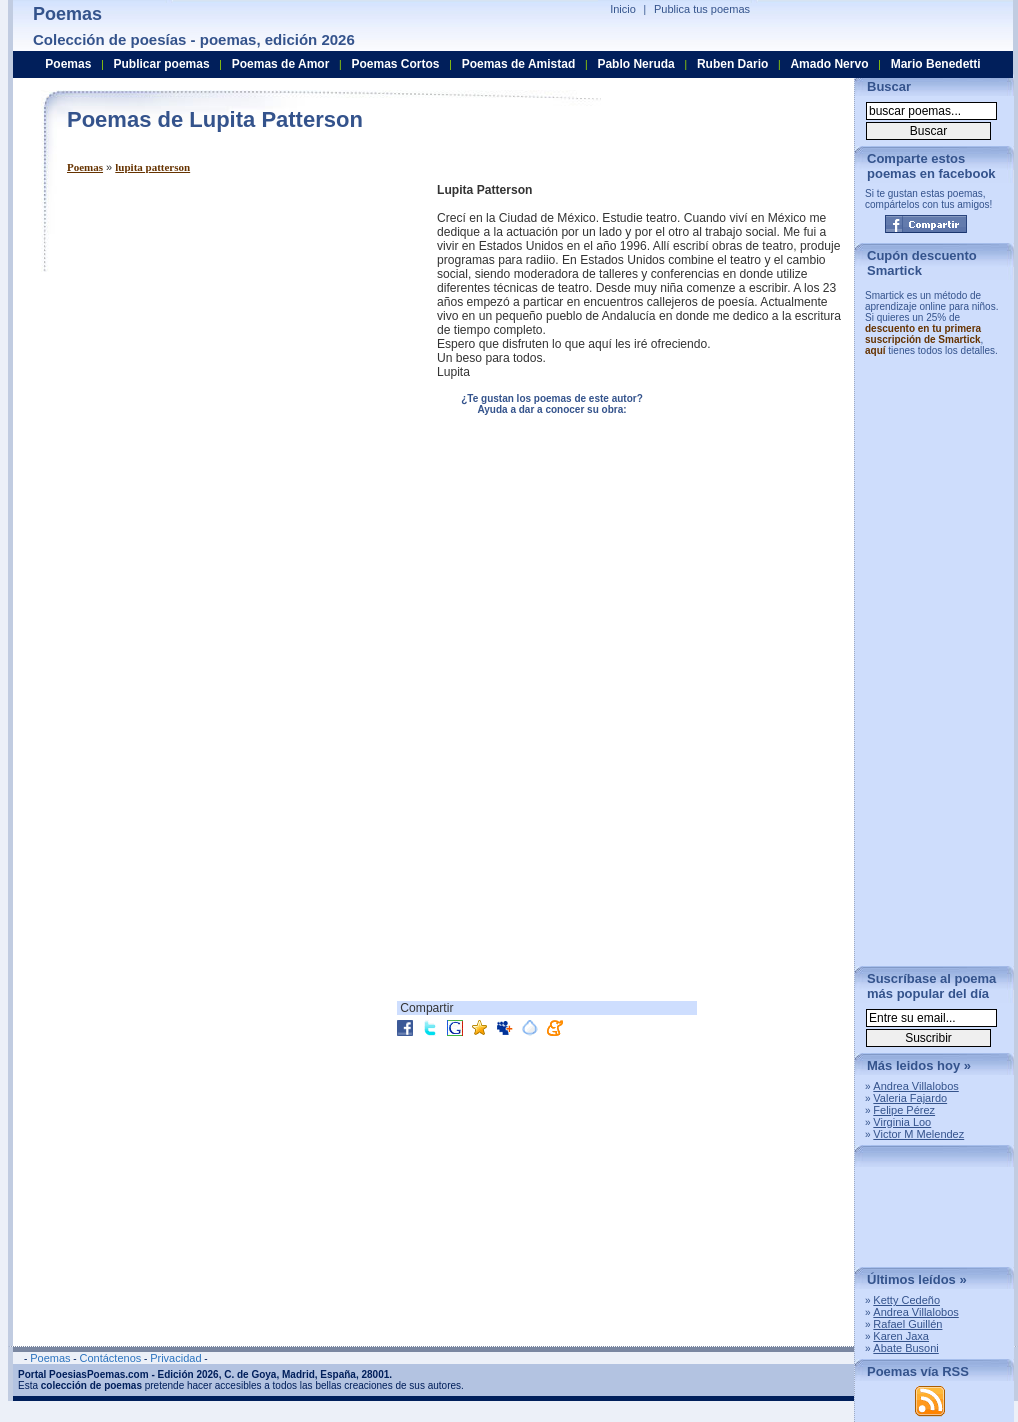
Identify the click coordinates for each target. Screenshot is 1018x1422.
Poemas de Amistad (519, 64)
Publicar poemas (162, 64)
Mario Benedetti (936, 64)
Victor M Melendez (918, 1134)
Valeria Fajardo (910, 1098)
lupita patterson (152, 167)
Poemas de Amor (281, 64)
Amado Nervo (829, 64)
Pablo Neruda (635, 64)
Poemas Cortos (395, 64)
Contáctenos (110, 1358)
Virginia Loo (902, 1122)
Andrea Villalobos (915, 1086)
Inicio (623, 9)
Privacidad (175, 1358)
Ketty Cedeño (906, 1300)
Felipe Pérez (904, 1110)
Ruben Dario (732, 64)
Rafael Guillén (907, 1324)
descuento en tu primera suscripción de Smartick (923, 334)
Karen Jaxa (901, 1336)
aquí (875, 350)
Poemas (85, 167)
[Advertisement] (187, 370)
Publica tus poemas (702, 9)
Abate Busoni (905, 1348)
